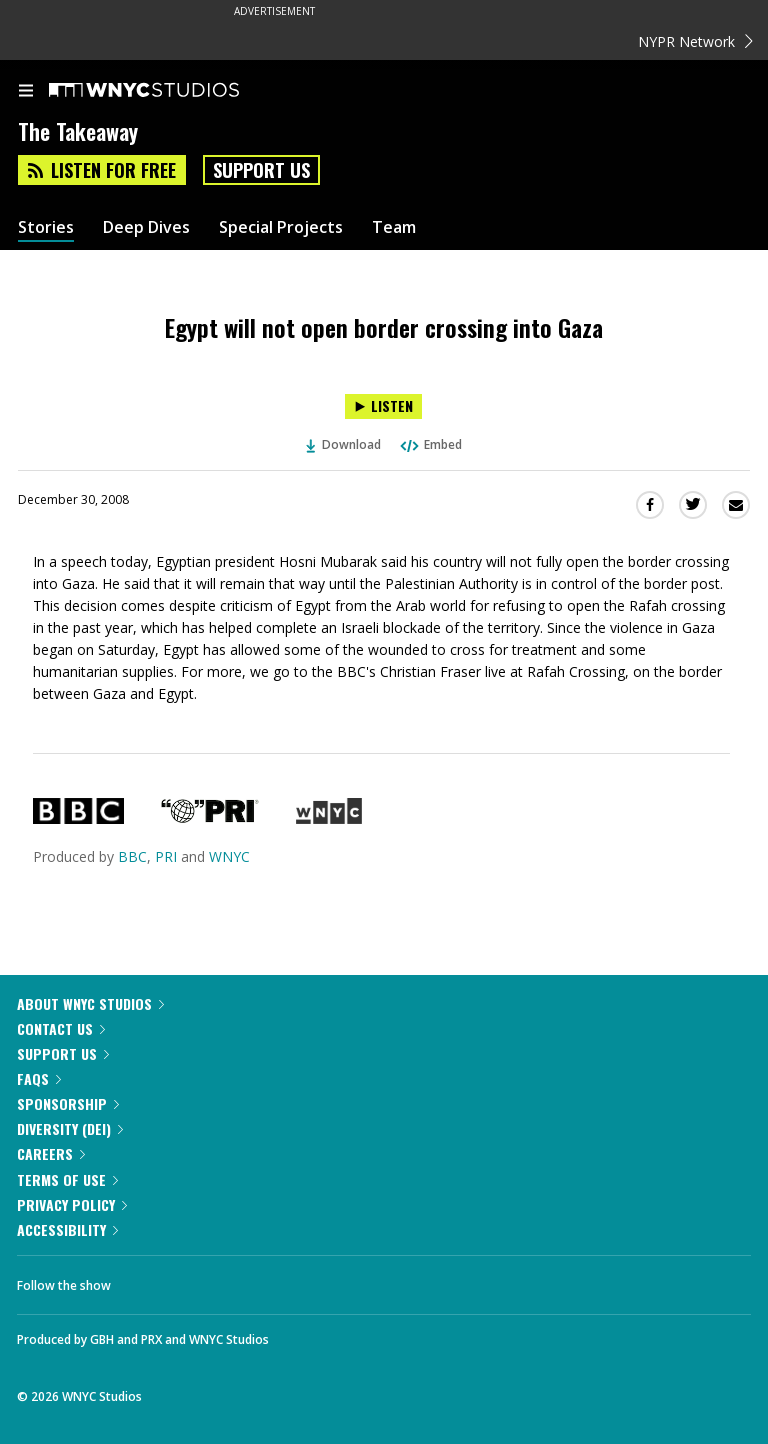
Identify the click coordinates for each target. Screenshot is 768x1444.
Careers (51, 1153)
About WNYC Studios (90, 1003)
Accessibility (67, 1229)
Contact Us (61, 1028)
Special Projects (281, 227)
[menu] (26, 92)
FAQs (39, 1078)
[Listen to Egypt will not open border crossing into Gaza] (383, 406)
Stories (46, 227)
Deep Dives (146, 227)
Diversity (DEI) (70, 1128)
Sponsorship (68, 1103)
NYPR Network (695, 41)
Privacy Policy (72, 1204)
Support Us (261, 170)
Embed (430, 444)
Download (344, 444)
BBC (132, 856)
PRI (166, 856)
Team (394, 227)
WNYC (229, 856)
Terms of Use (67, 1179)
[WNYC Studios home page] (169, 91)
